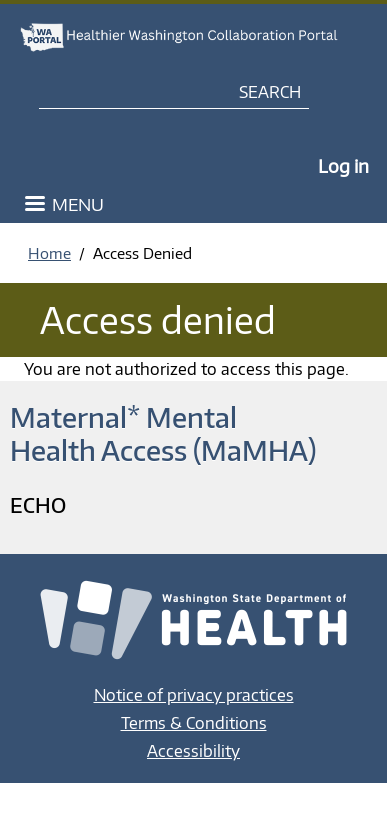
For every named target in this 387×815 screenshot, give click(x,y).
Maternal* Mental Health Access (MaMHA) (163, 433)
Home (49, 253)
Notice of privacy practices (194, 695)
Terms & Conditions (194, 723)
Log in (343, 165)
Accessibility (193, 751)
